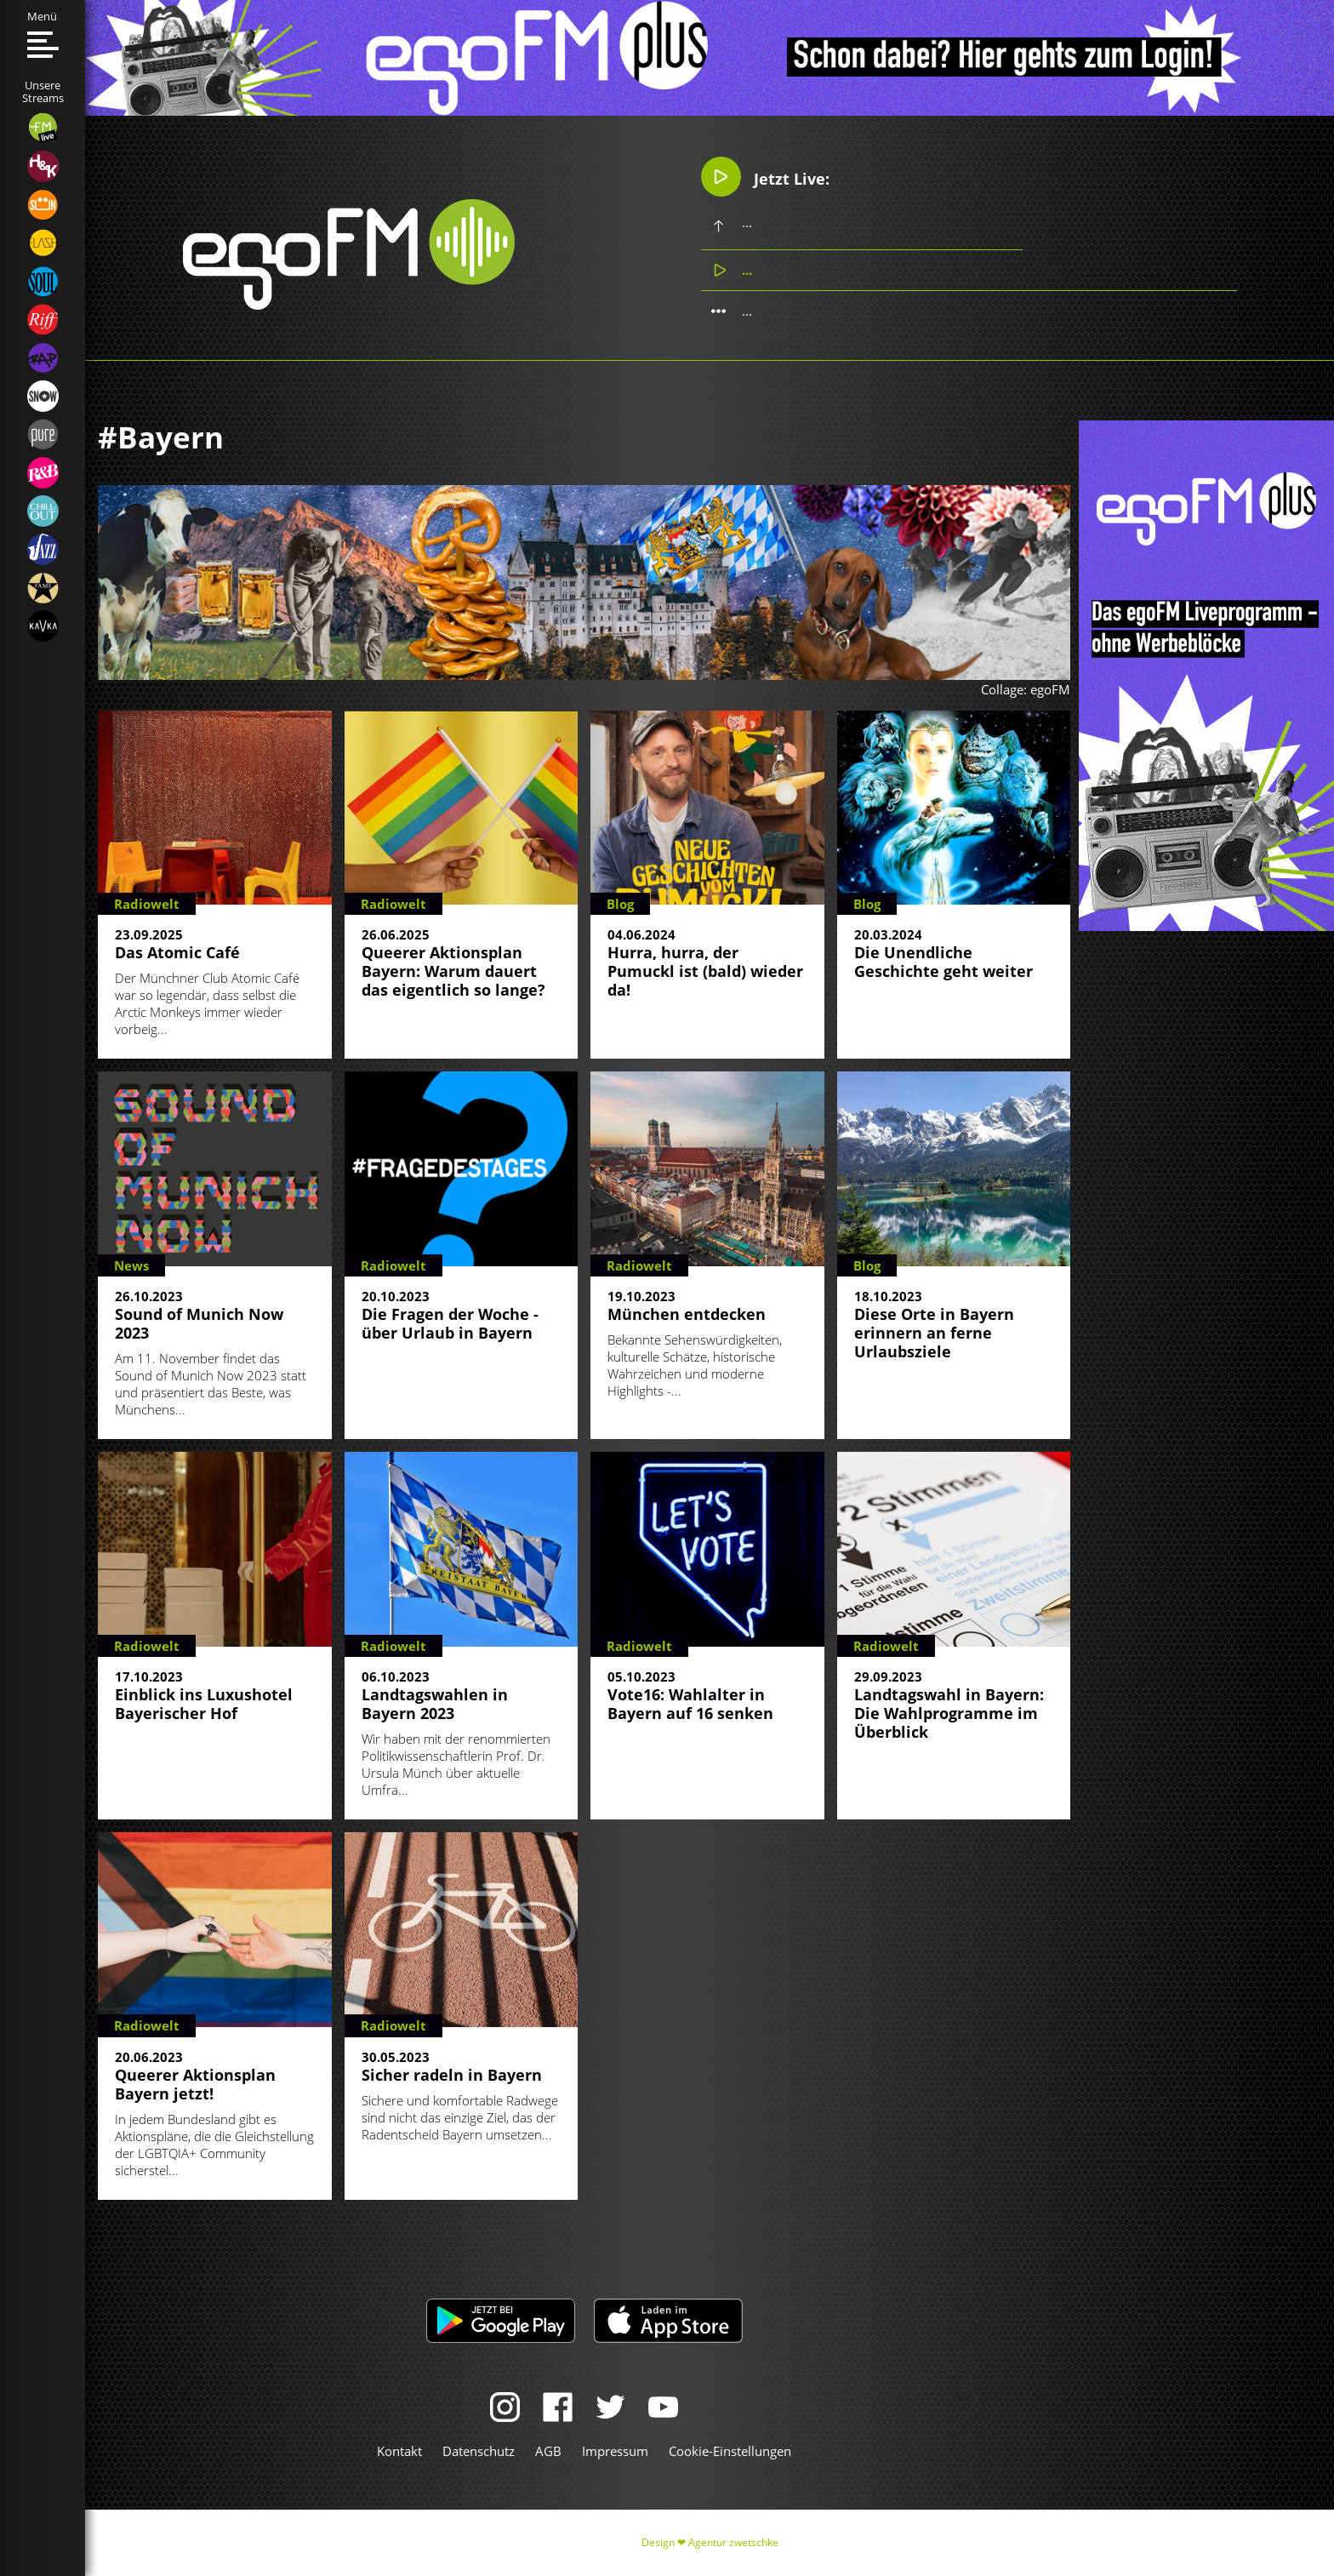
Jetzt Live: (766, 176)
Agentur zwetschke (733, 2542)
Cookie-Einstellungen (730, 2450)
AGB (548, 2450)
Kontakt (399, 2450)
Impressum (615, 2450)
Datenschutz (478, 2450)
